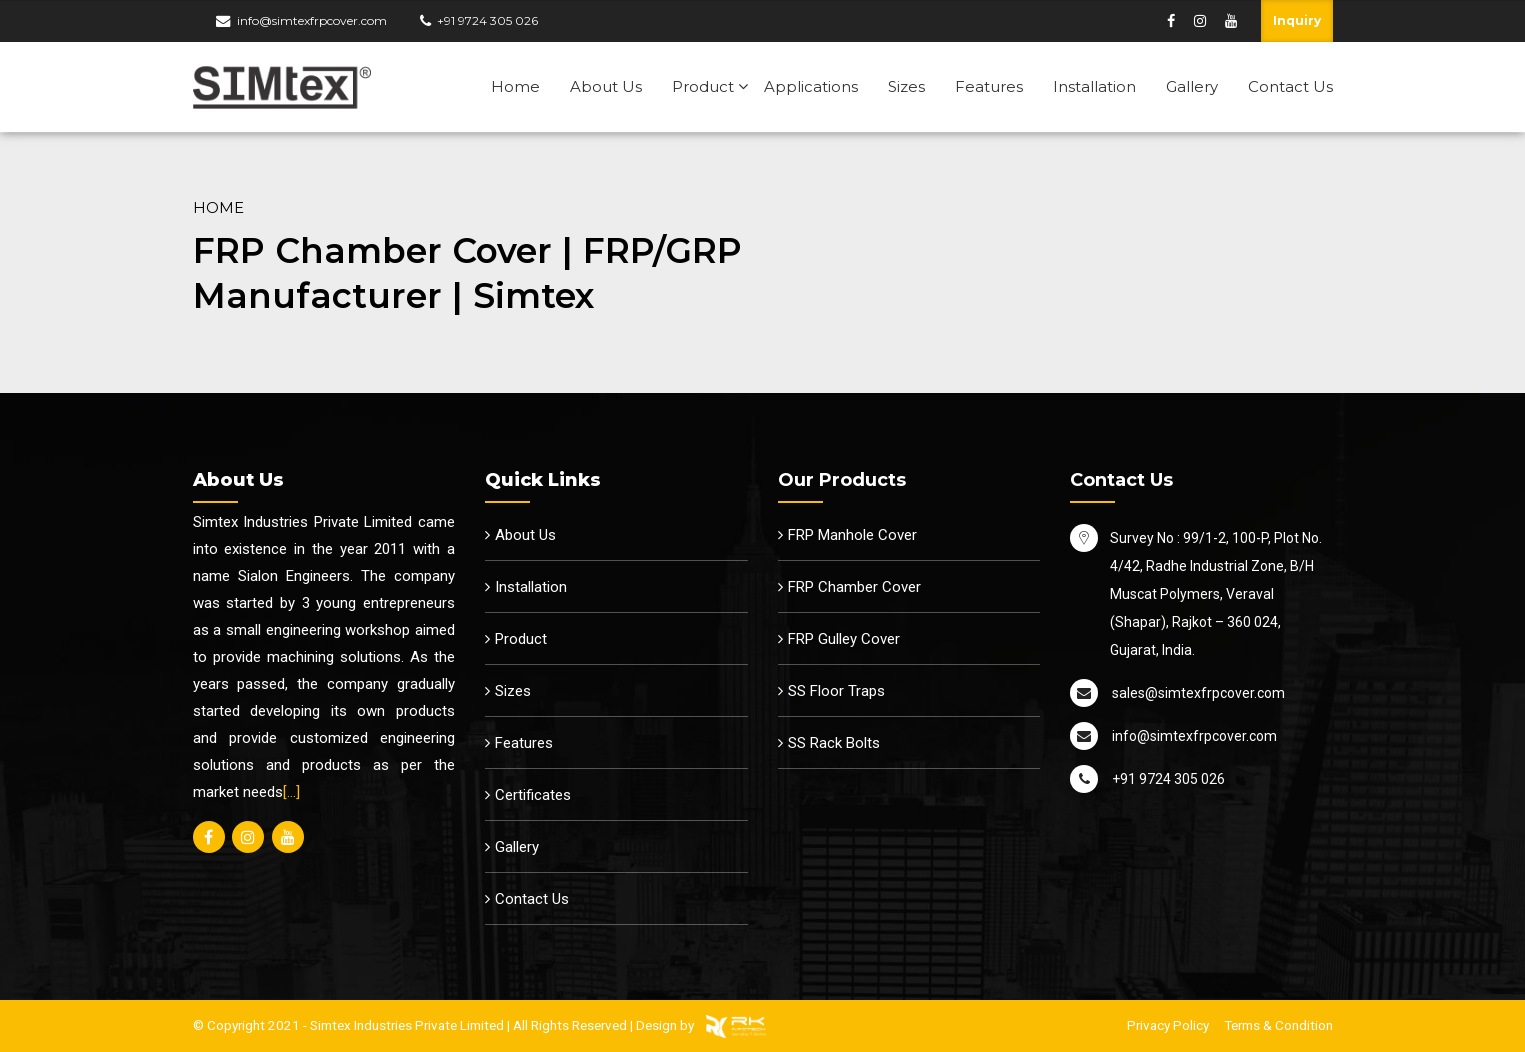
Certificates (533, 795)
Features (989, 86)
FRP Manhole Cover (852, 535)
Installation (1094, 86)
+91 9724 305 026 (487, 20)
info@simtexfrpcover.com (312, 20)
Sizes (906, 86)
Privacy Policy (1168, 1025)
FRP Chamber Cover (854, 587)
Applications (811, 86)
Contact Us (1290, 86)
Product (703, 86)
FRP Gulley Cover (844, 639)
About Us (606, 86)
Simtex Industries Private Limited (407, 1025)
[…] (291, 792)
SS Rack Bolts (834, 743)
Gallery (1192, 86)
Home (515, 86)
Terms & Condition (1278, 1025)
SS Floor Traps (836, 691)
